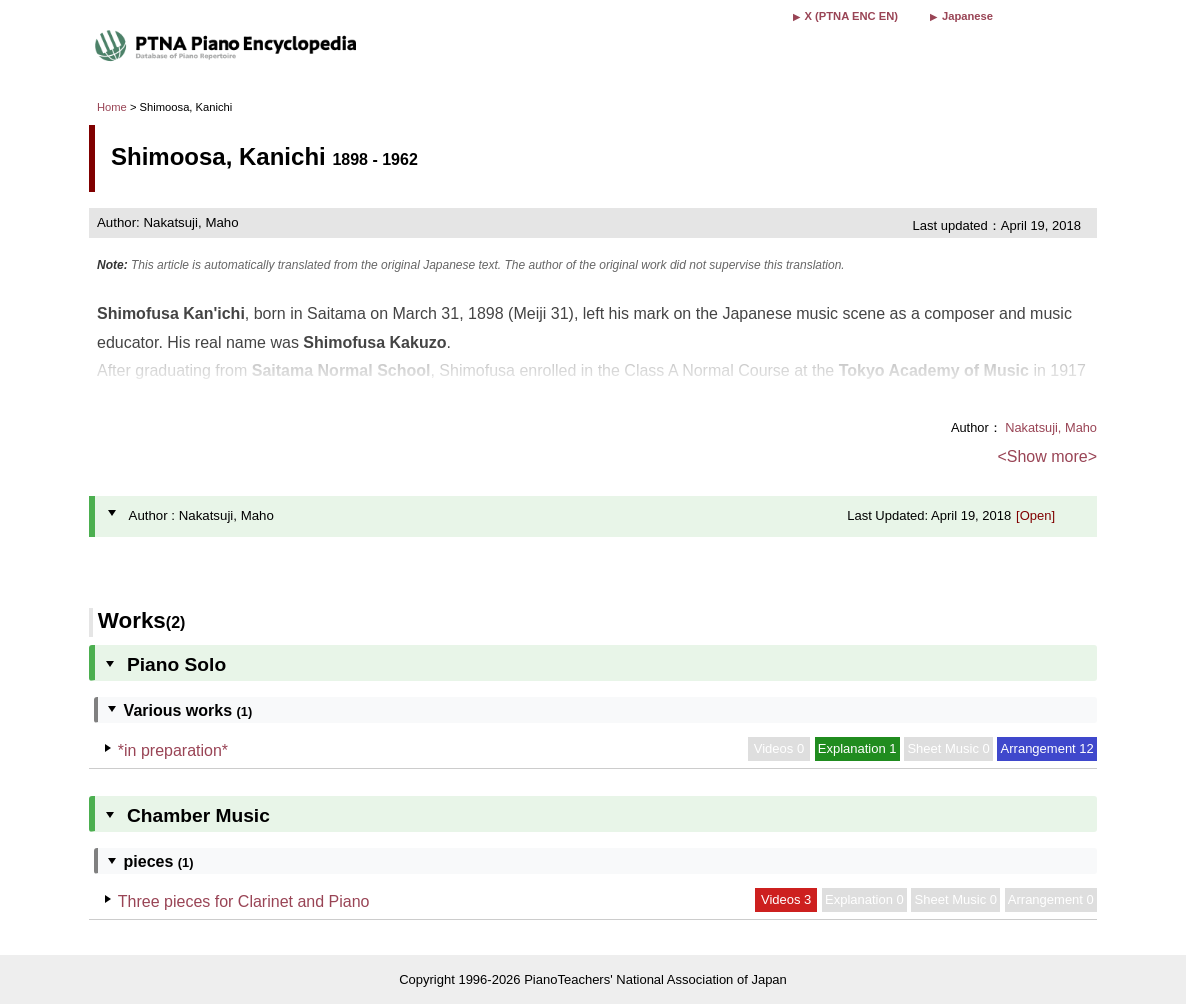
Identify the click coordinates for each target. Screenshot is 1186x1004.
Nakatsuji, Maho (1051, 427)
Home (112, 107)
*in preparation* (173, 750)
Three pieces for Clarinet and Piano (244, 901)
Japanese (967, 16)
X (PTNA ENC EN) (851, 16)
